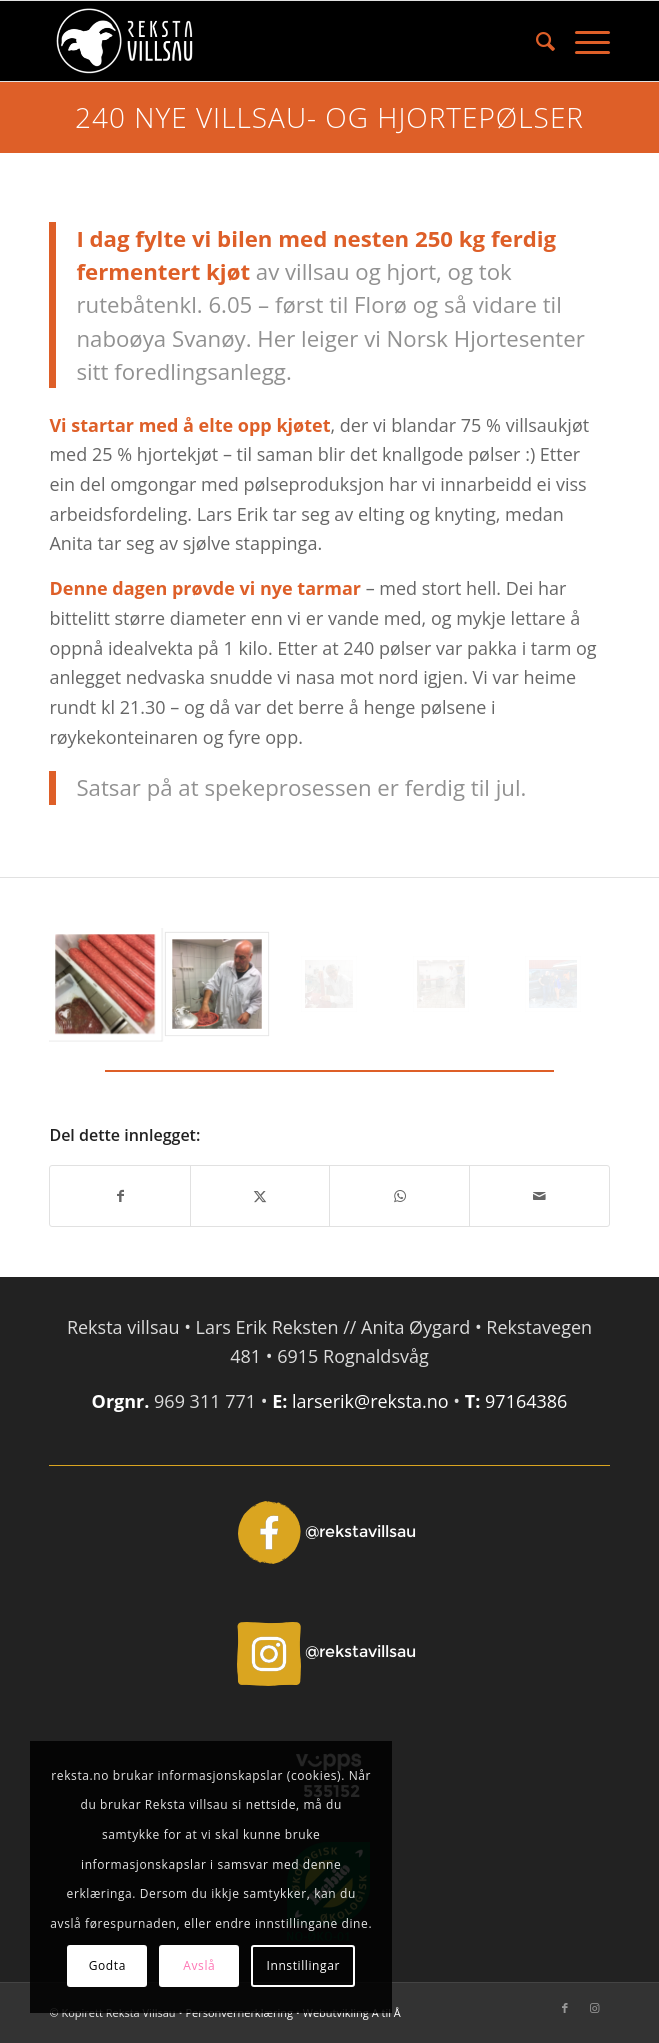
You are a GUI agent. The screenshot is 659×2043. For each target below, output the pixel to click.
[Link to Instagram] (595, 2008)
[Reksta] (273, 41)
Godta (107, 1965)
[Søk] (535, 41)
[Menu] (582, 41)
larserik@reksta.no (370, 1401)
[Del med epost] (539, 1196)
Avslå (199, 1965)
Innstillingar (303, 1965)
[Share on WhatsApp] (399, 1196)
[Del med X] (260, 1196)
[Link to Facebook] (565, 2008)
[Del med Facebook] (120, 1196)
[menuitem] (535, 41)
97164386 (526, 1401)
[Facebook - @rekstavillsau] (329, 1532)
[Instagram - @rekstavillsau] (329, 1652)
